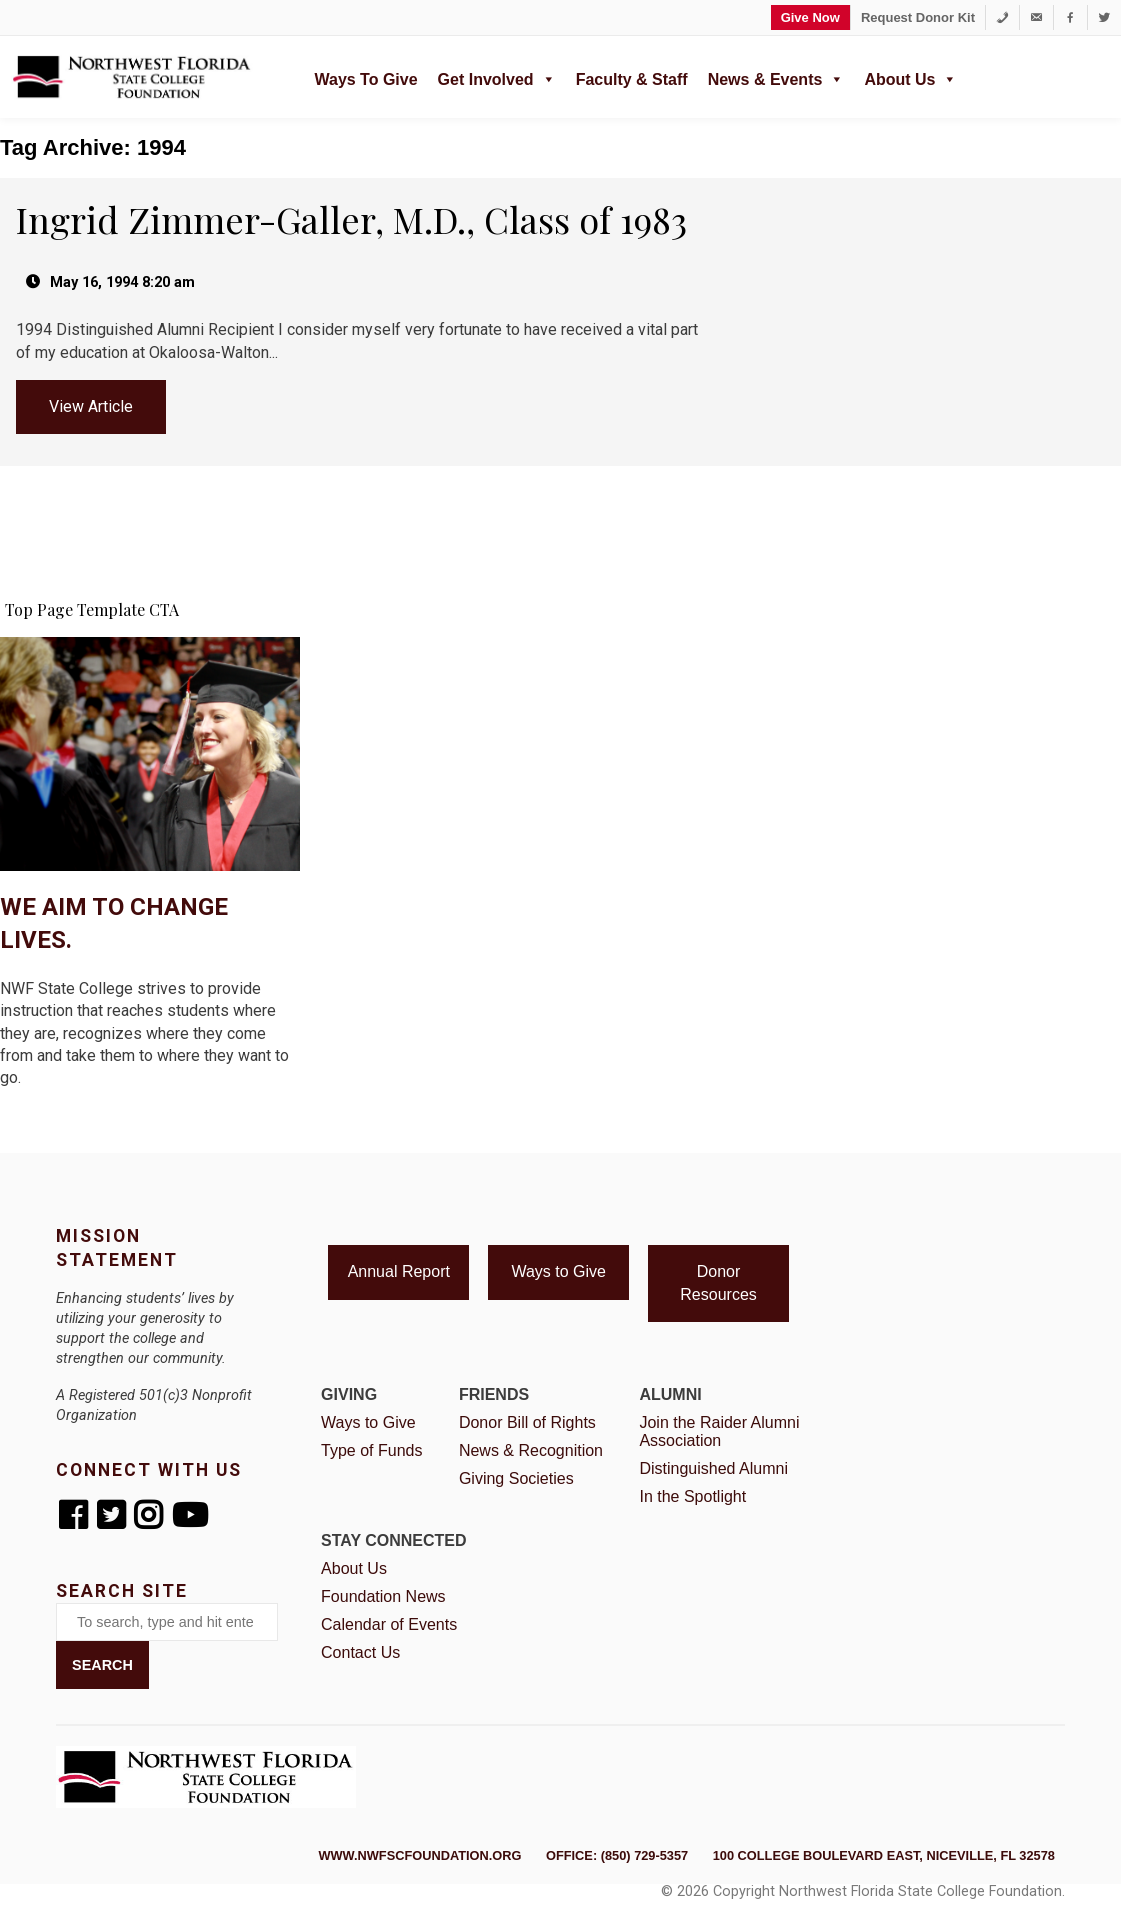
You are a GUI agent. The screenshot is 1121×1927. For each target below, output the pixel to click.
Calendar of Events (389, 1624)
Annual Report (399, 1271)
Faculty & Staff (632, 79)
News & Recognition (531, 1450)
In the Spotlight (692, 1496)
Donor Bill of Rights (527, 1422)
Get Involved (497, 77)
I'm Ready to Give (149, 1129)
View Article (91, 406)
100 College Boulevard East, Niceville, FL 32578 (884, 1855)
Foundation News (383, 1596)
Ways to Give (365, 79)
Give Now (810, 17)
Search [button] (102, 1665)
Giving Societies (516, 1478)
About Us (910, 77)
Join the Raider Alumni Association (719, 1431)
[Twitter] (1104, 17)
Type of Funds (371, 1450)
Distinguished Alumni (713, 1468)
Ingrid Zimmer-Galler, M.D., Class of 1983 (351, 219)
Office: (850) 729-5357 (617, 1855)
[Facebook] (1070, 17)
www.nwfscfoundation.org (419, 1855)
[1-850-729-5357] (1002, 17)
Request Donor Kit (918, 17)
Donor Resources (718, 1282)
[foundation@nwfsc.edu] (1036, 17)
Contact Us (360, 1652)
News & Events (776, 77)
